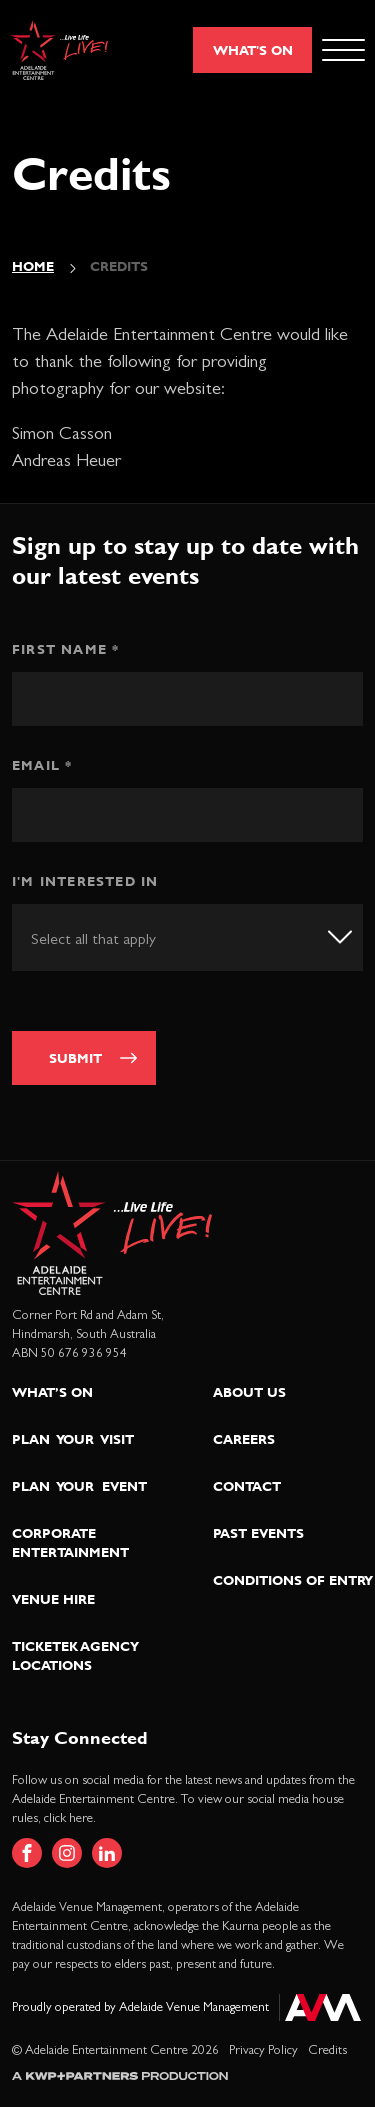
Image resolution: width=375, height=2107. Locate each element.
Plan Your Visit (73, 1439)
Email (42, 765)
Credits (327, 2050)
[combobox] (187, 937)
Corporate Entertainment (70, 1542)
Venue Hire (53, 1599)
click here (68, 1818)
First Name (65, 649)
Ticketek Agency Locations (75, 1655)
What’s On (52, 1392)
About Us (249, 1392)
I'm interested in (85, 881)
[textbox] (117, 939)
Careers (244, 1439)
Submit (75, 1058)
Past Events (258, 1533)
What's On (253, 50)
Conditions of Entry (293, 1580)
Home (33, 266)
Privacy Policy (263, 2050)
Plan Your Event (79, 1486)
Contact (247, 1486)
